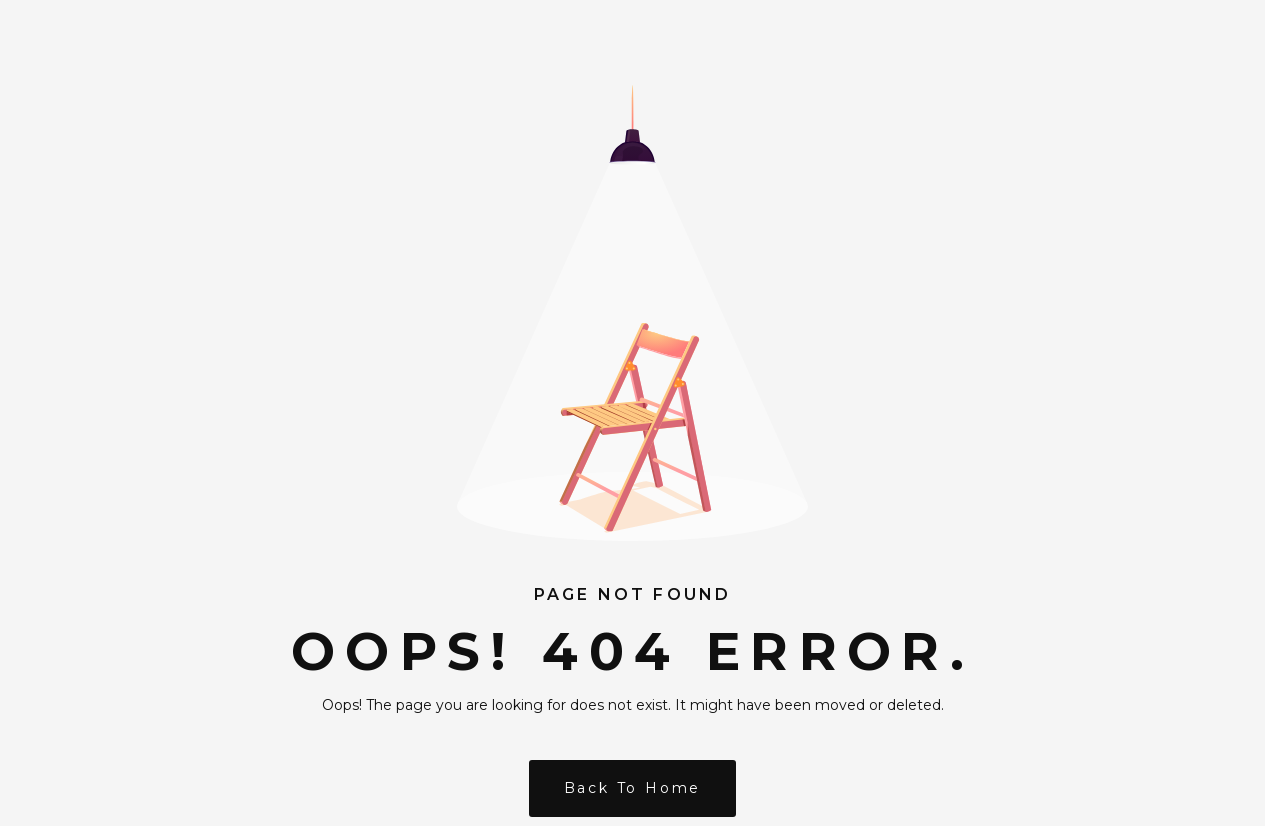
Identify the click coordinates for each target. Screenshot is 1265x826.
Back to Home (633, 788)
